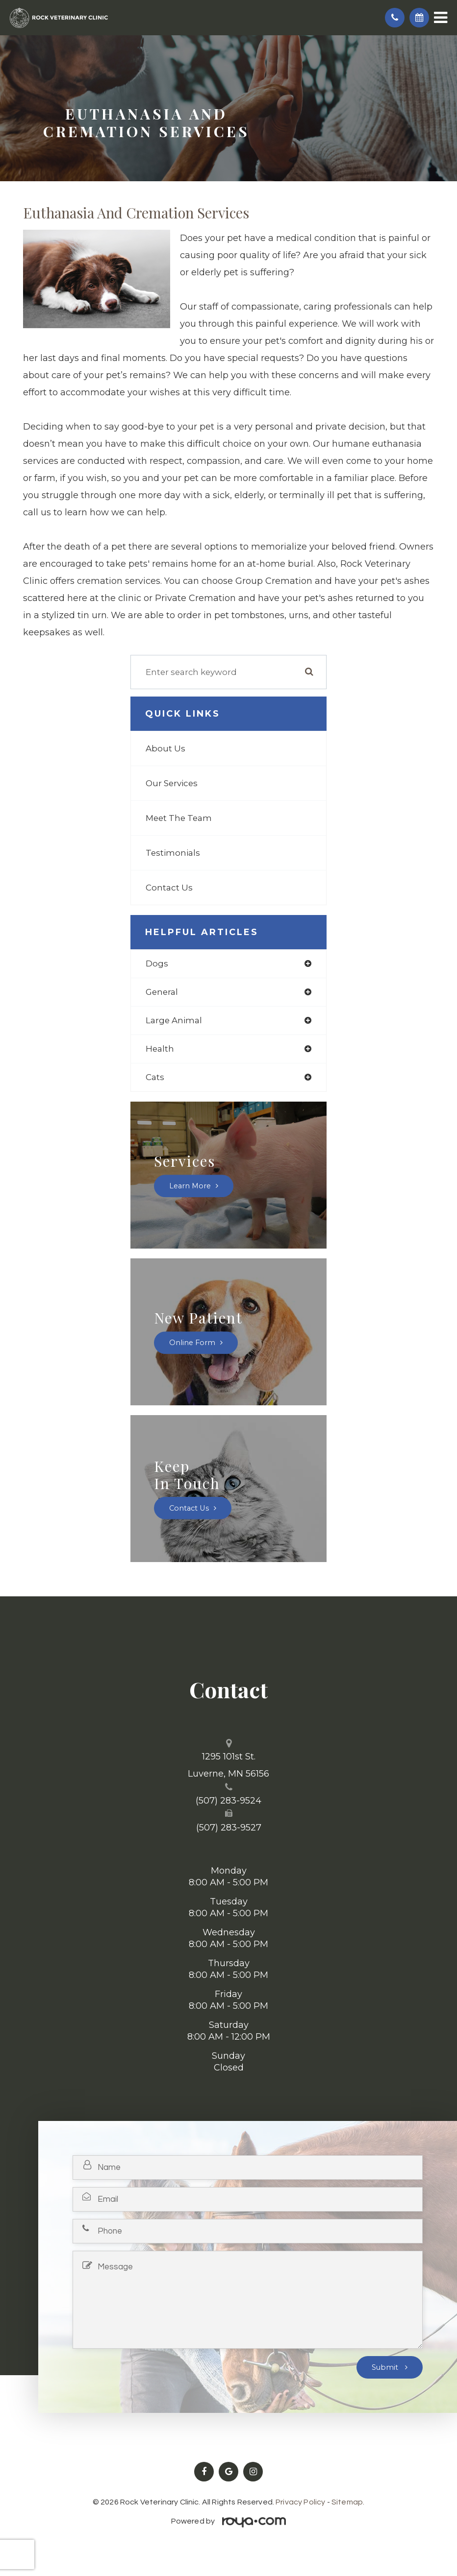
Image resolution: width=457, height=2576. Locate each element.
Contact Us (169, 887)
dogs (157, 963)
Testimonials (173, 853)
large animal (174, 1020)
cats (155, 1077)
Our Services (172, 783)
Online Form (192, 1342)
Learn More (190, 1185)
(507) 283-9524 (228, 1800)
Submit (386, 2367)
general (162, 992)
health (160, 1049)
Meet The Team (179, 818)
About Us (165, 748)
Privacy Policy (300, 2502)
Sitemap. (347, 2502)
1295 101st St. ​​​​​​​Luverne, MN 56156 (228, 1765)
